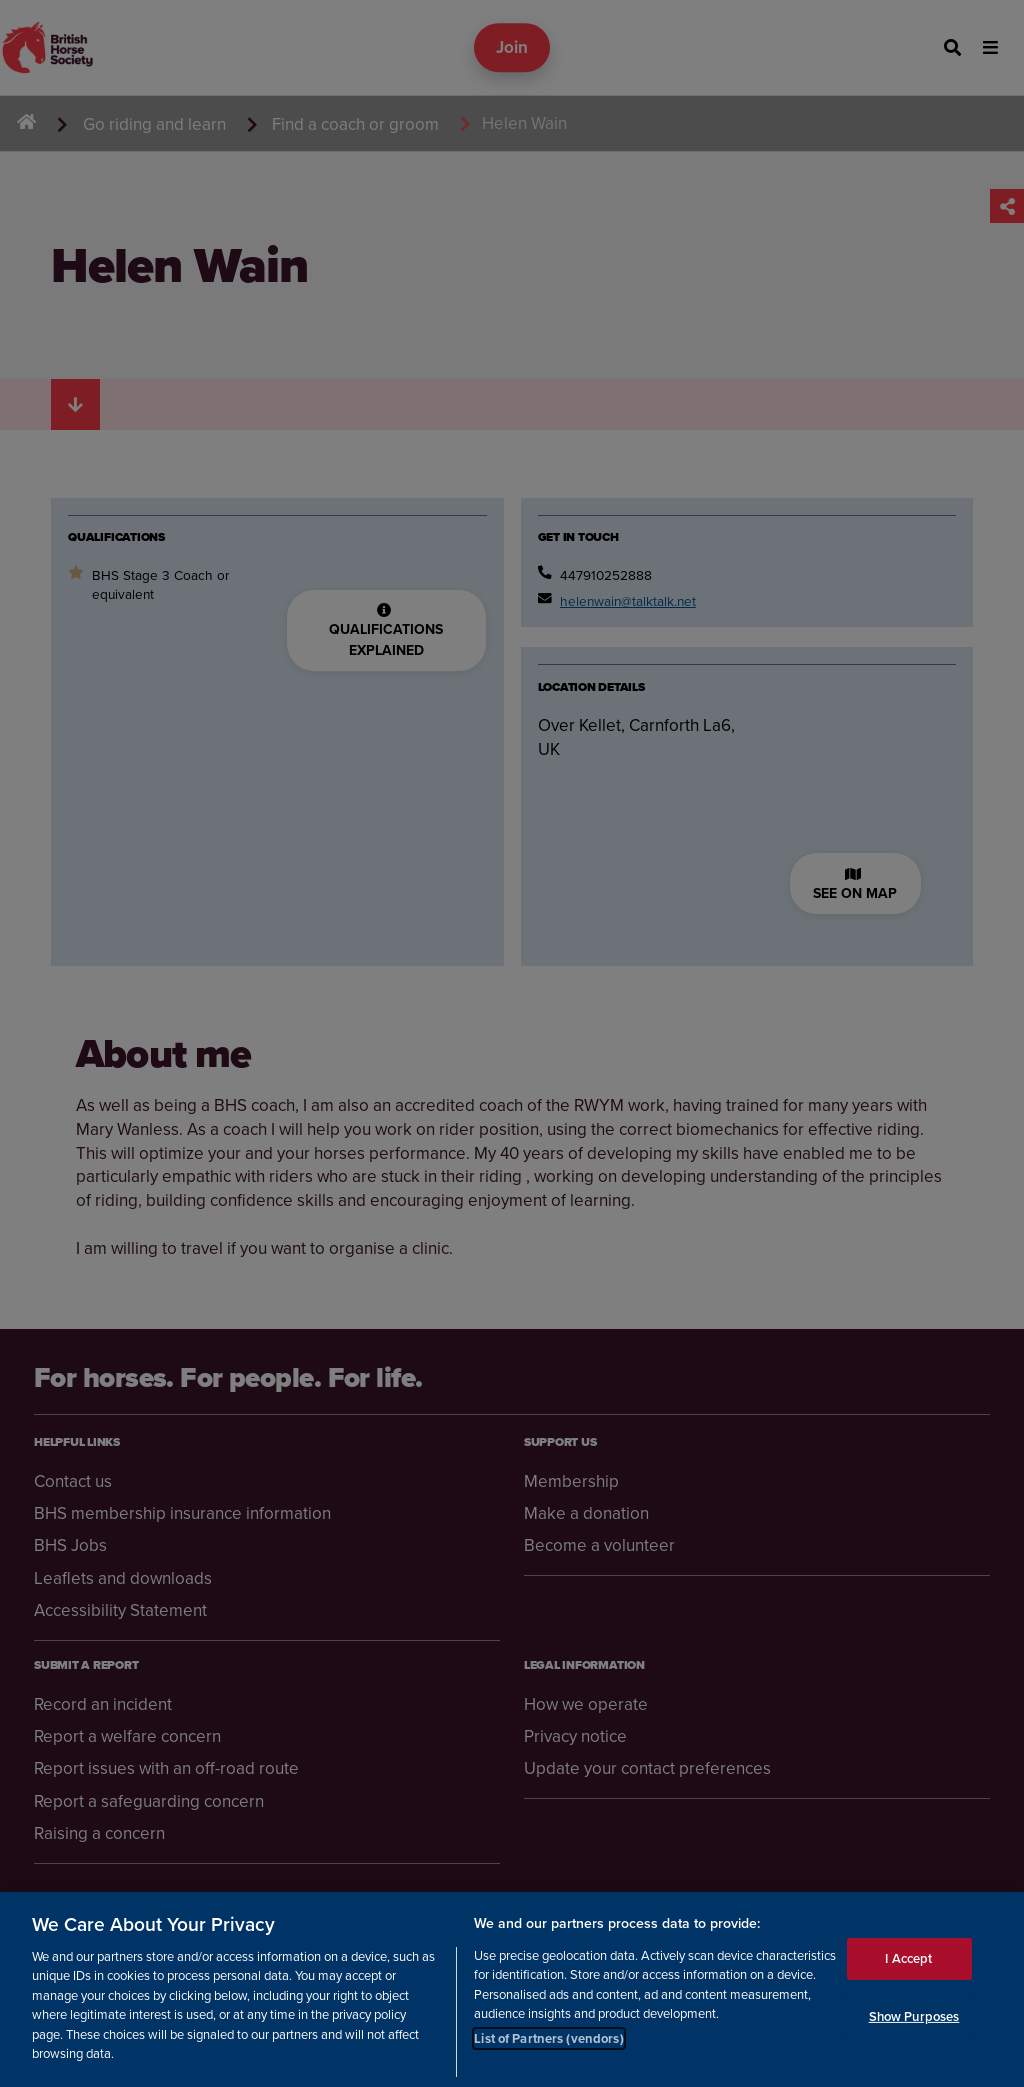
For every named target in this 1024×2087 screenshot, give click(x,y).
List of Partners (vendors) (548, 2038)
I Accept (908, 1958)
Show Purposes (914, 2016)
